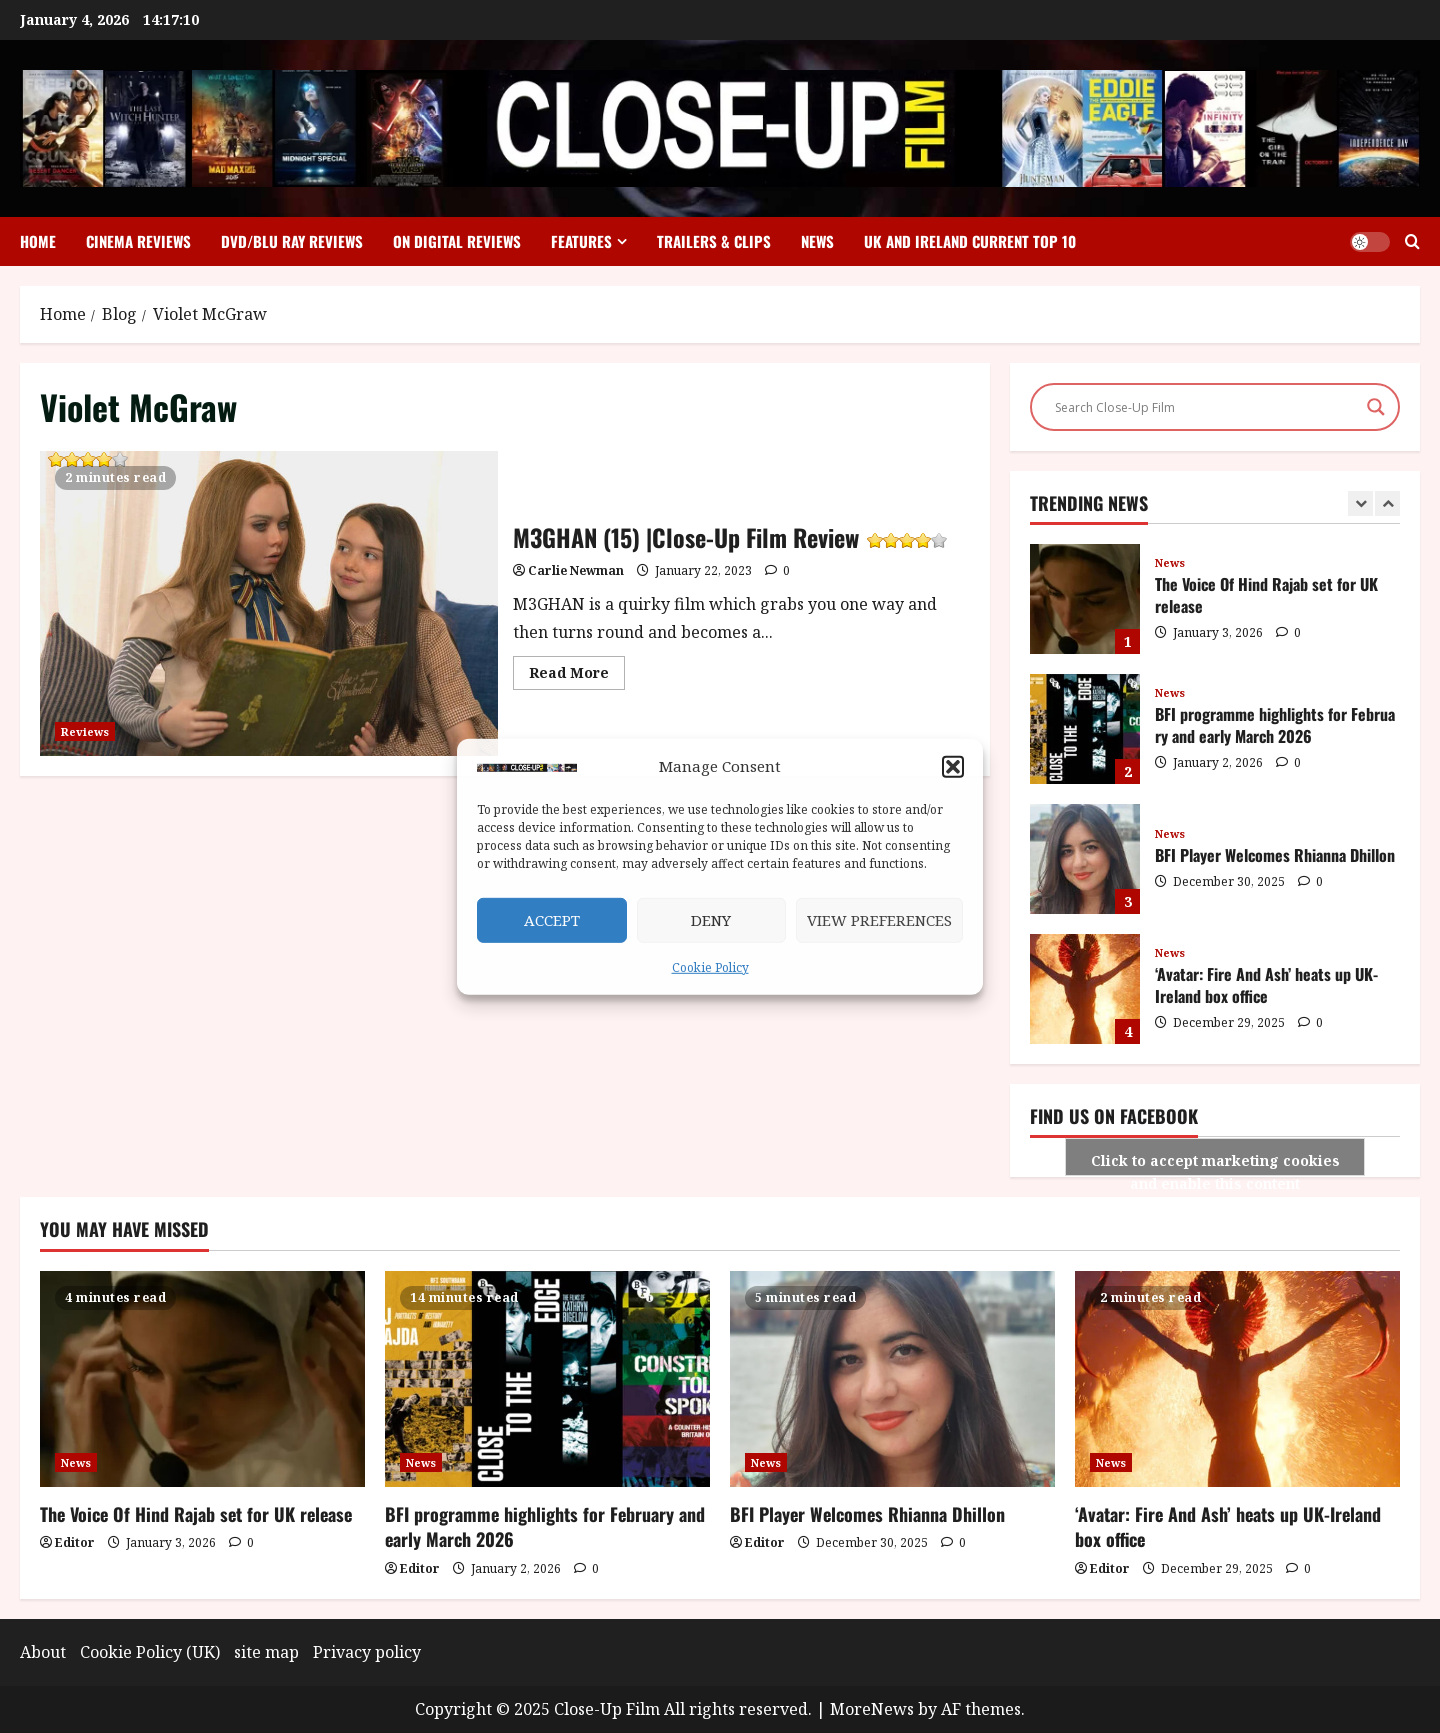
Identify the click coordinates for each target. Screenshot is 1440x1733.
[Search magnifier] (1376, 407)
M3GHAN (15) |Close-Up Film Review (86, 462)
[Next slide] (1387, 503)
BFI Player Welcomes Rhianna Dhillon (1085, 859)
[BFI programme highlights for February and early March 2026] (547, 1379)
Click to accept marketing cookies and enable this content (1215, 1163)
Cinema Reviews (138, 241)
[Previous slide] (1360, 503)
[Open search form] (1412, 241)
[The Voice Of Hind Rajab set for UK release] (202, 1379)
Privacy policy (367, 1652)
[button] (953, 767)
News (817, 241)
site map (266, 1652)
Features (581, 241)
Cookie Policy (710, 967)
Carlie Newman (576, 570)
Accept (552, 920)
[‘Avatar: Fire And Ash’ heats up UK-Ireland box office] (1237, 1379)
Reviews (85, 731)
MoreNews (872, 1709)
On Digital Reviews (457, 241)
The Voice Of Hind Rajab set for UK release (1085, 599)
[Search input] (1206, 407)
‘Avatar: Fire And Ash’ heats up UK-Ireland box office (1085, 989)
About (43, 1652)
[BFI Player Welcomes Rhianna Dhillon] (892, 1379)
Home (38, 241)
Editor (75, 1542)
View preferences (879, 920)
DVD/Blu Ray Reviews (292, 241)
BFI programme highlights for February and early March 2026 (1085, 729)
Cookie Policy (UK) (150, 1652)
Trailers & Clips (714, 241)
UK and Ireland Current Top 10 (970, 241)
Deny (711, 920)
